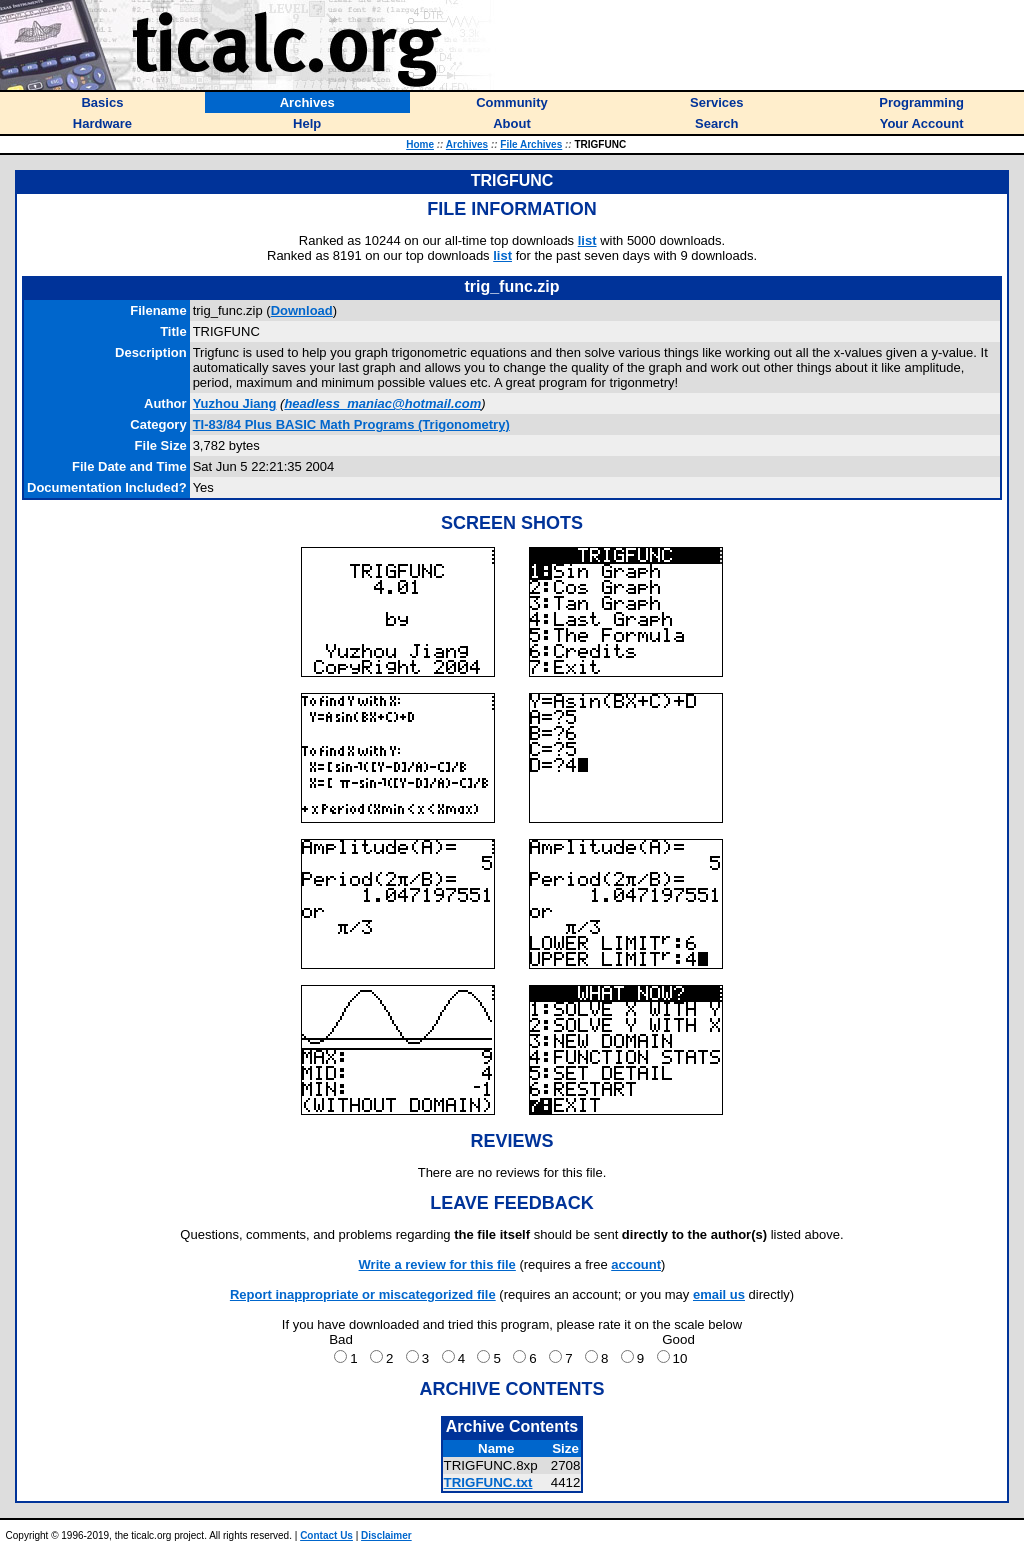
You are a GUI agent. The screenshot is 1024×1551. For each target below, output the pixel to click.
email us (719, 1294)
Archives (467, 144)
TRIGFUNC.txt (488, 1482)
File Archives (531, 144)
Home (420, 144)
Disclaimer (386, 1535)
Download (302, 310)
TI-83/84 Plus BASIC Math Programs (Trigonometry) (351, 424)
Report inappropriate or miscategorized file (363, 1294)
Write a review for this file (437, 1264)
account (636, 1264)
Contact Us (326, 1535)
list (587, 240)
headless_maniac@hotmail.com (382, 403)
